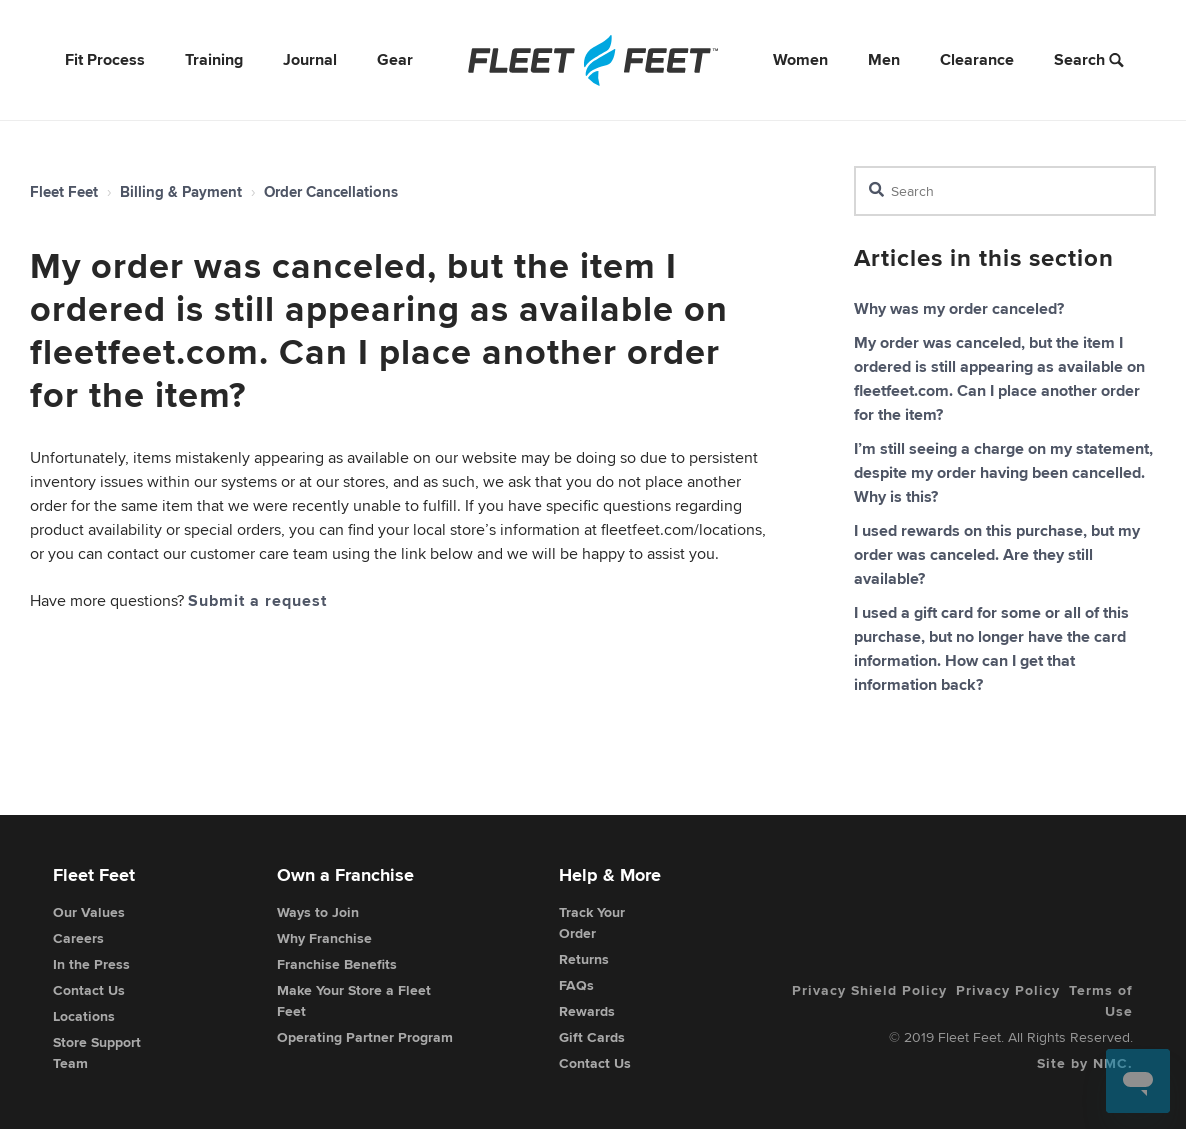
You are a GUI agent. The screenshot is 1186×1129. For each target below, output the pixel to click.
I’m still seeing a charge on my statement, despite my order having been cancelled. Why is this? (1003, 472)
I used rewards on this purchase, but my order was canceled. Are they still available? (997, 554)
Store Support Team (97, 1052)
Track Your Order (592, 922)
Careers (78, 938)
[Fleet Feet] (593, 60)
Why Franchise (324, 938)
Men (884, 59)
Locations (84, 1016)
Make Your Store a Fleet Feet (354, 1000)
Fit (105, 59)
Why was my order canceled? (959, 308)
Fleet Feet (64, 192)
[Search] (1005, 191)
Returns (584, 959)
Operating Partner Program (365, 1037)
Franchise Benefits (337, 964)
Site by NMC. (1085, 1063)
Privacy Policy (1008, 990)
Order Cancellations (331, 192)
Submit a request (257, 600)
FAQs (576, 985)
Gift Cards (592, 1037)
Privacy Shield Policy (869, 990)
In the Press (91, 964)
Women (800, 59)
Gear (395, 59)
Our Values (89, 912)
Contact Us (89, 990)
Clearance (977, 59)
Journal (310, 59)
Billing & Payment (181, 192)
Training (214, 59)
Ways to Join (318, 912)
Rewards (587, 1011)
